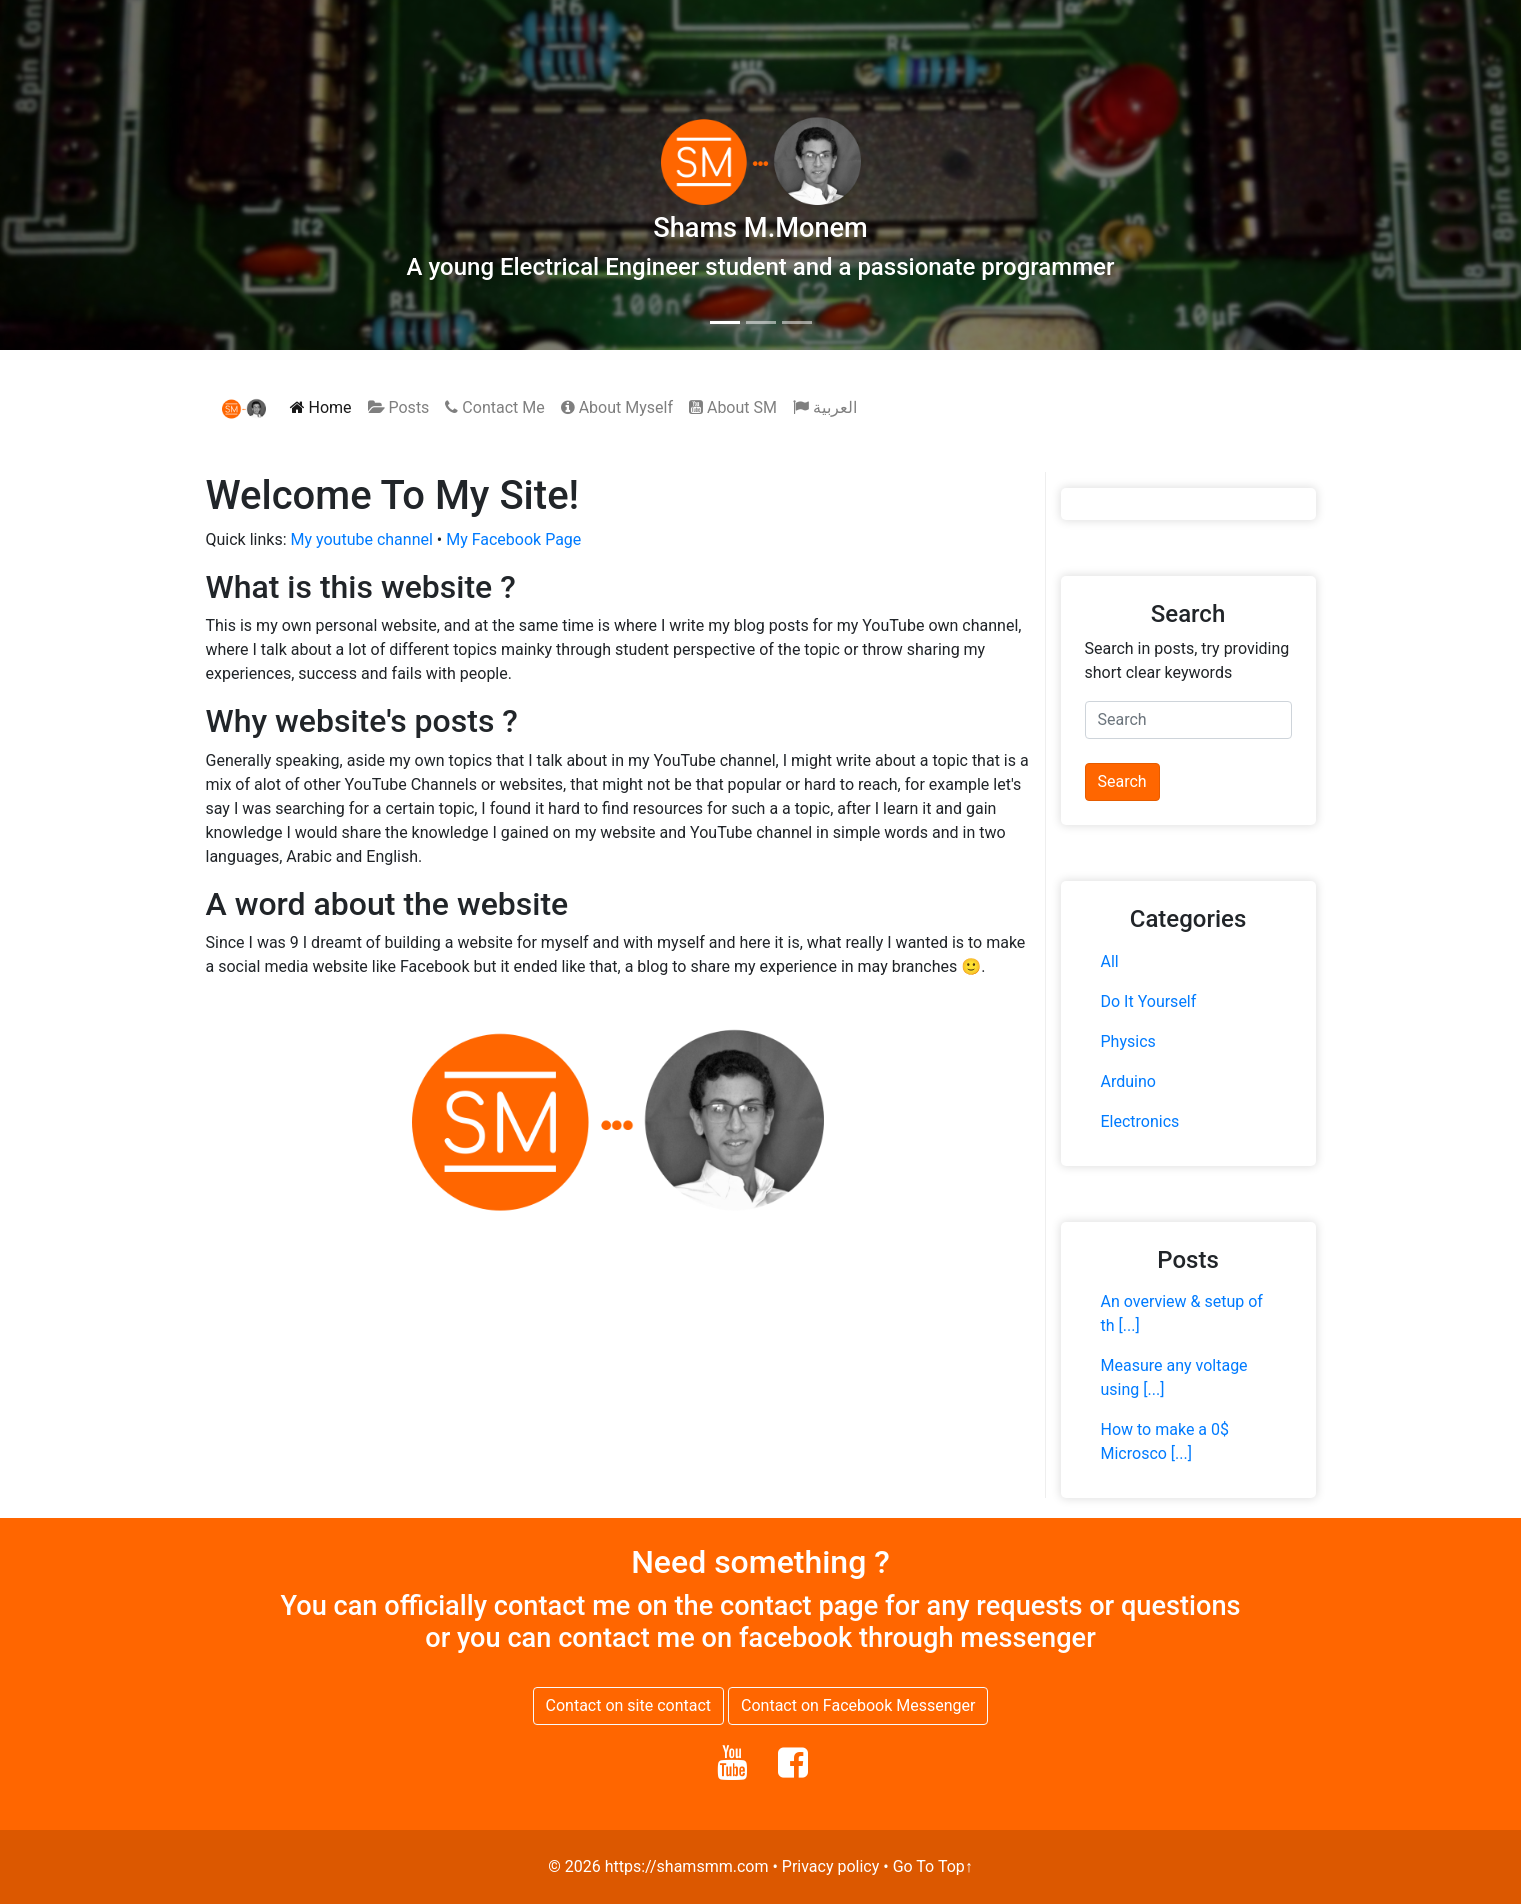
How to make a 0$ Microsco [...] (1165, 1441)
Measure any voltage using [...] (1174, 1377)
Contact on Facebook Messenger (858, 1705)
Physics (1128, 1041)
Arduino (1128, 1081)
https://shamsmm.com (687, 1866)
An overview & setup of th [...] (1182, 1313)
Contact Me (494, 407)
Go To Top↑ (933, 1866)
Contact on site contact (629, 1705)
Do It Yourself (1149, 1001)
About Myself (617, 407)
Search (1122, 781)
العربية (825, 407)
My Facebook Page (513, 539)
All (1110, 961)
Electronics (1140, 1121)
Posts (399, 407)
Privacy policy (831, 1866)
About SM (733, 407)
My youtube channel (362, 539)
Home (321, 407)
